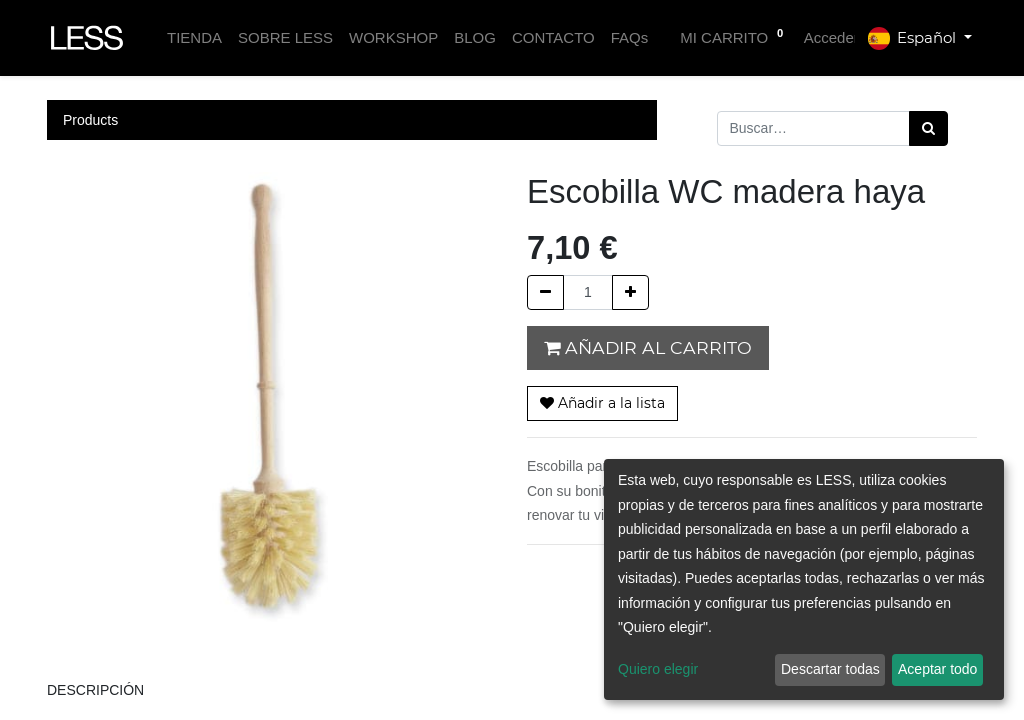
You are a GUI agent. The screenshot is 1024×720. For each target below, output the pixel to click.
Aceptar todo (937, 669)
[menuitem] (194, 38)
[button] (602, 403)
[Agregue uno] (630, 292)
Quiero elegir (658, 669)
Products (90, 120)
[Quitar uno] (545, 292)
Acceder (831, 37)
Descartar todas (830, 669)
